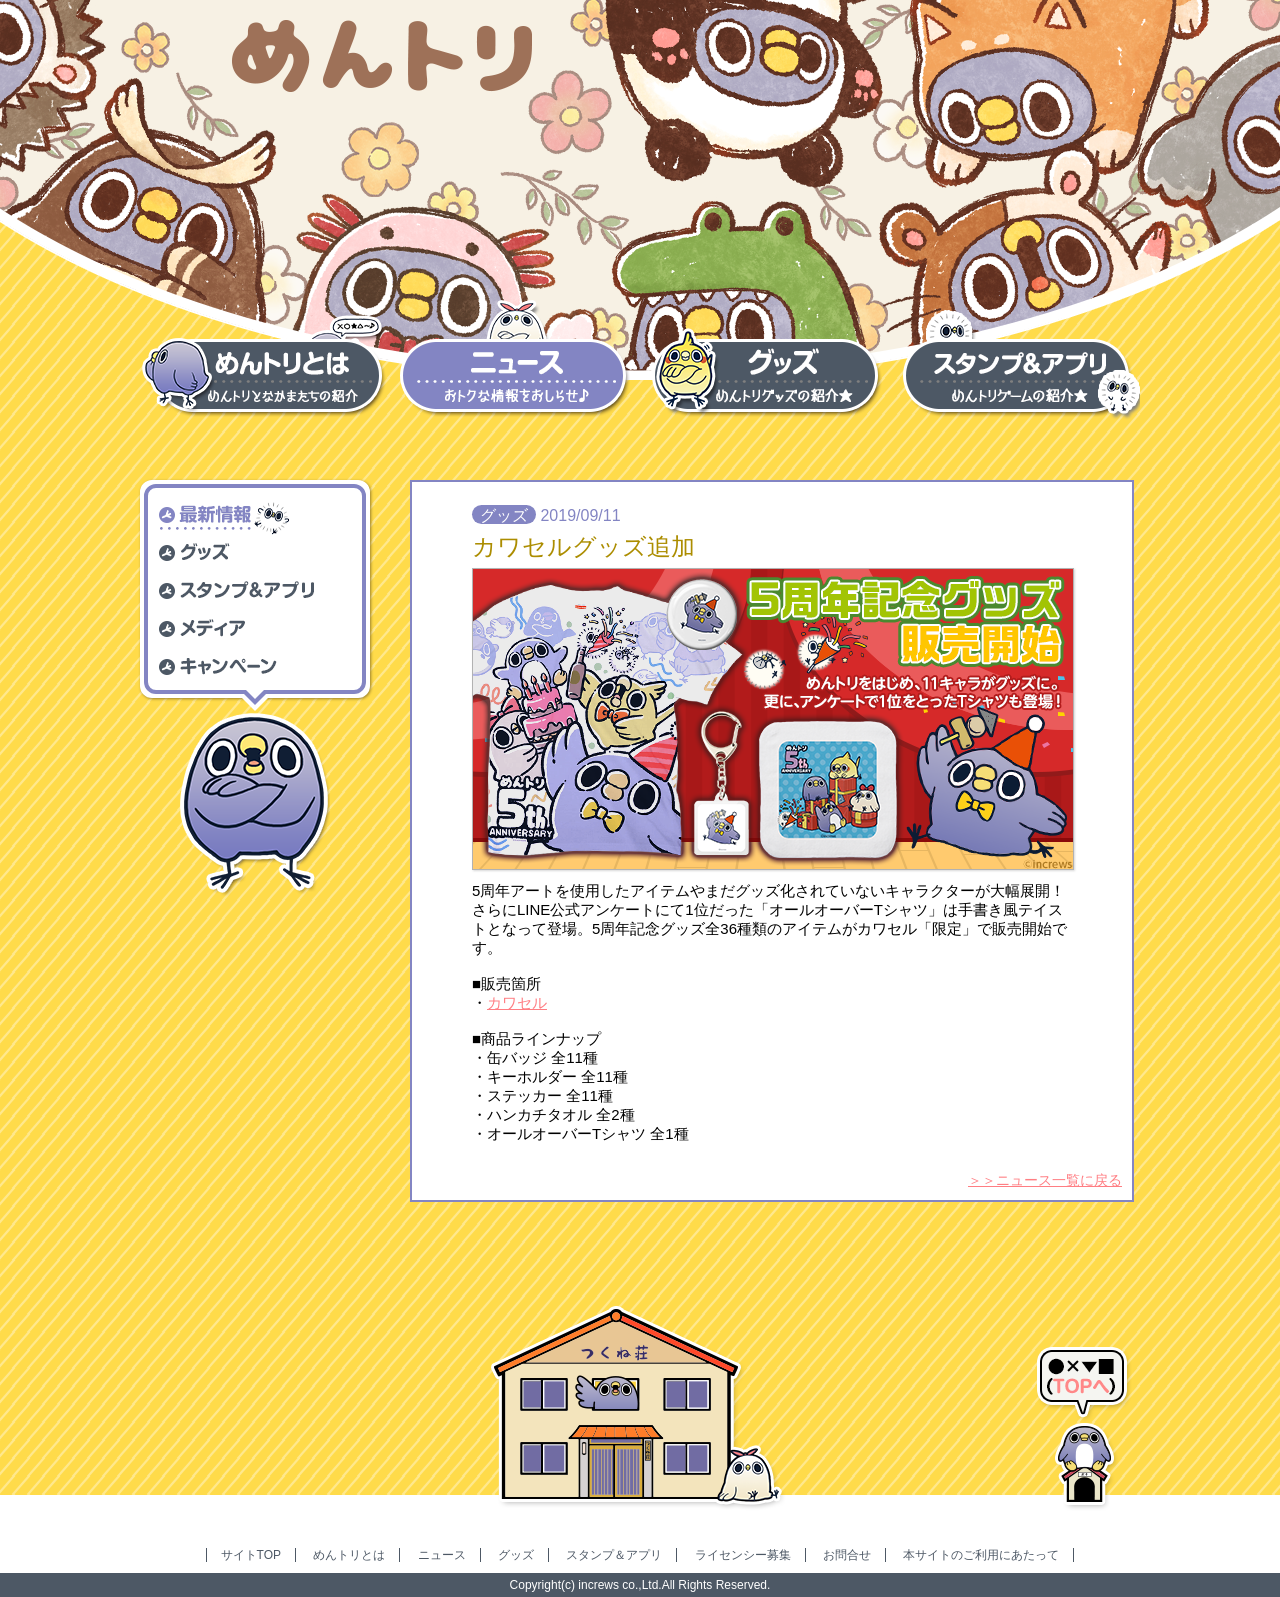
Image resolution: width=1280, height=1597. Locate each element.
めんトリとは (349, 1555)
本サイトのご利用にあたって (981, 1555)
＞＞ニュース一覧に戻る (1045, 1180)
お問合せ (847, 1555)
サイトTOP (251, 1555)
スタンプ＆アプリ (614, 1555)
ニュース (442, 1555)
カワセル (517, 1002)
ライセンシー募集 (743, 1555)
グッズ (516, 1555)
